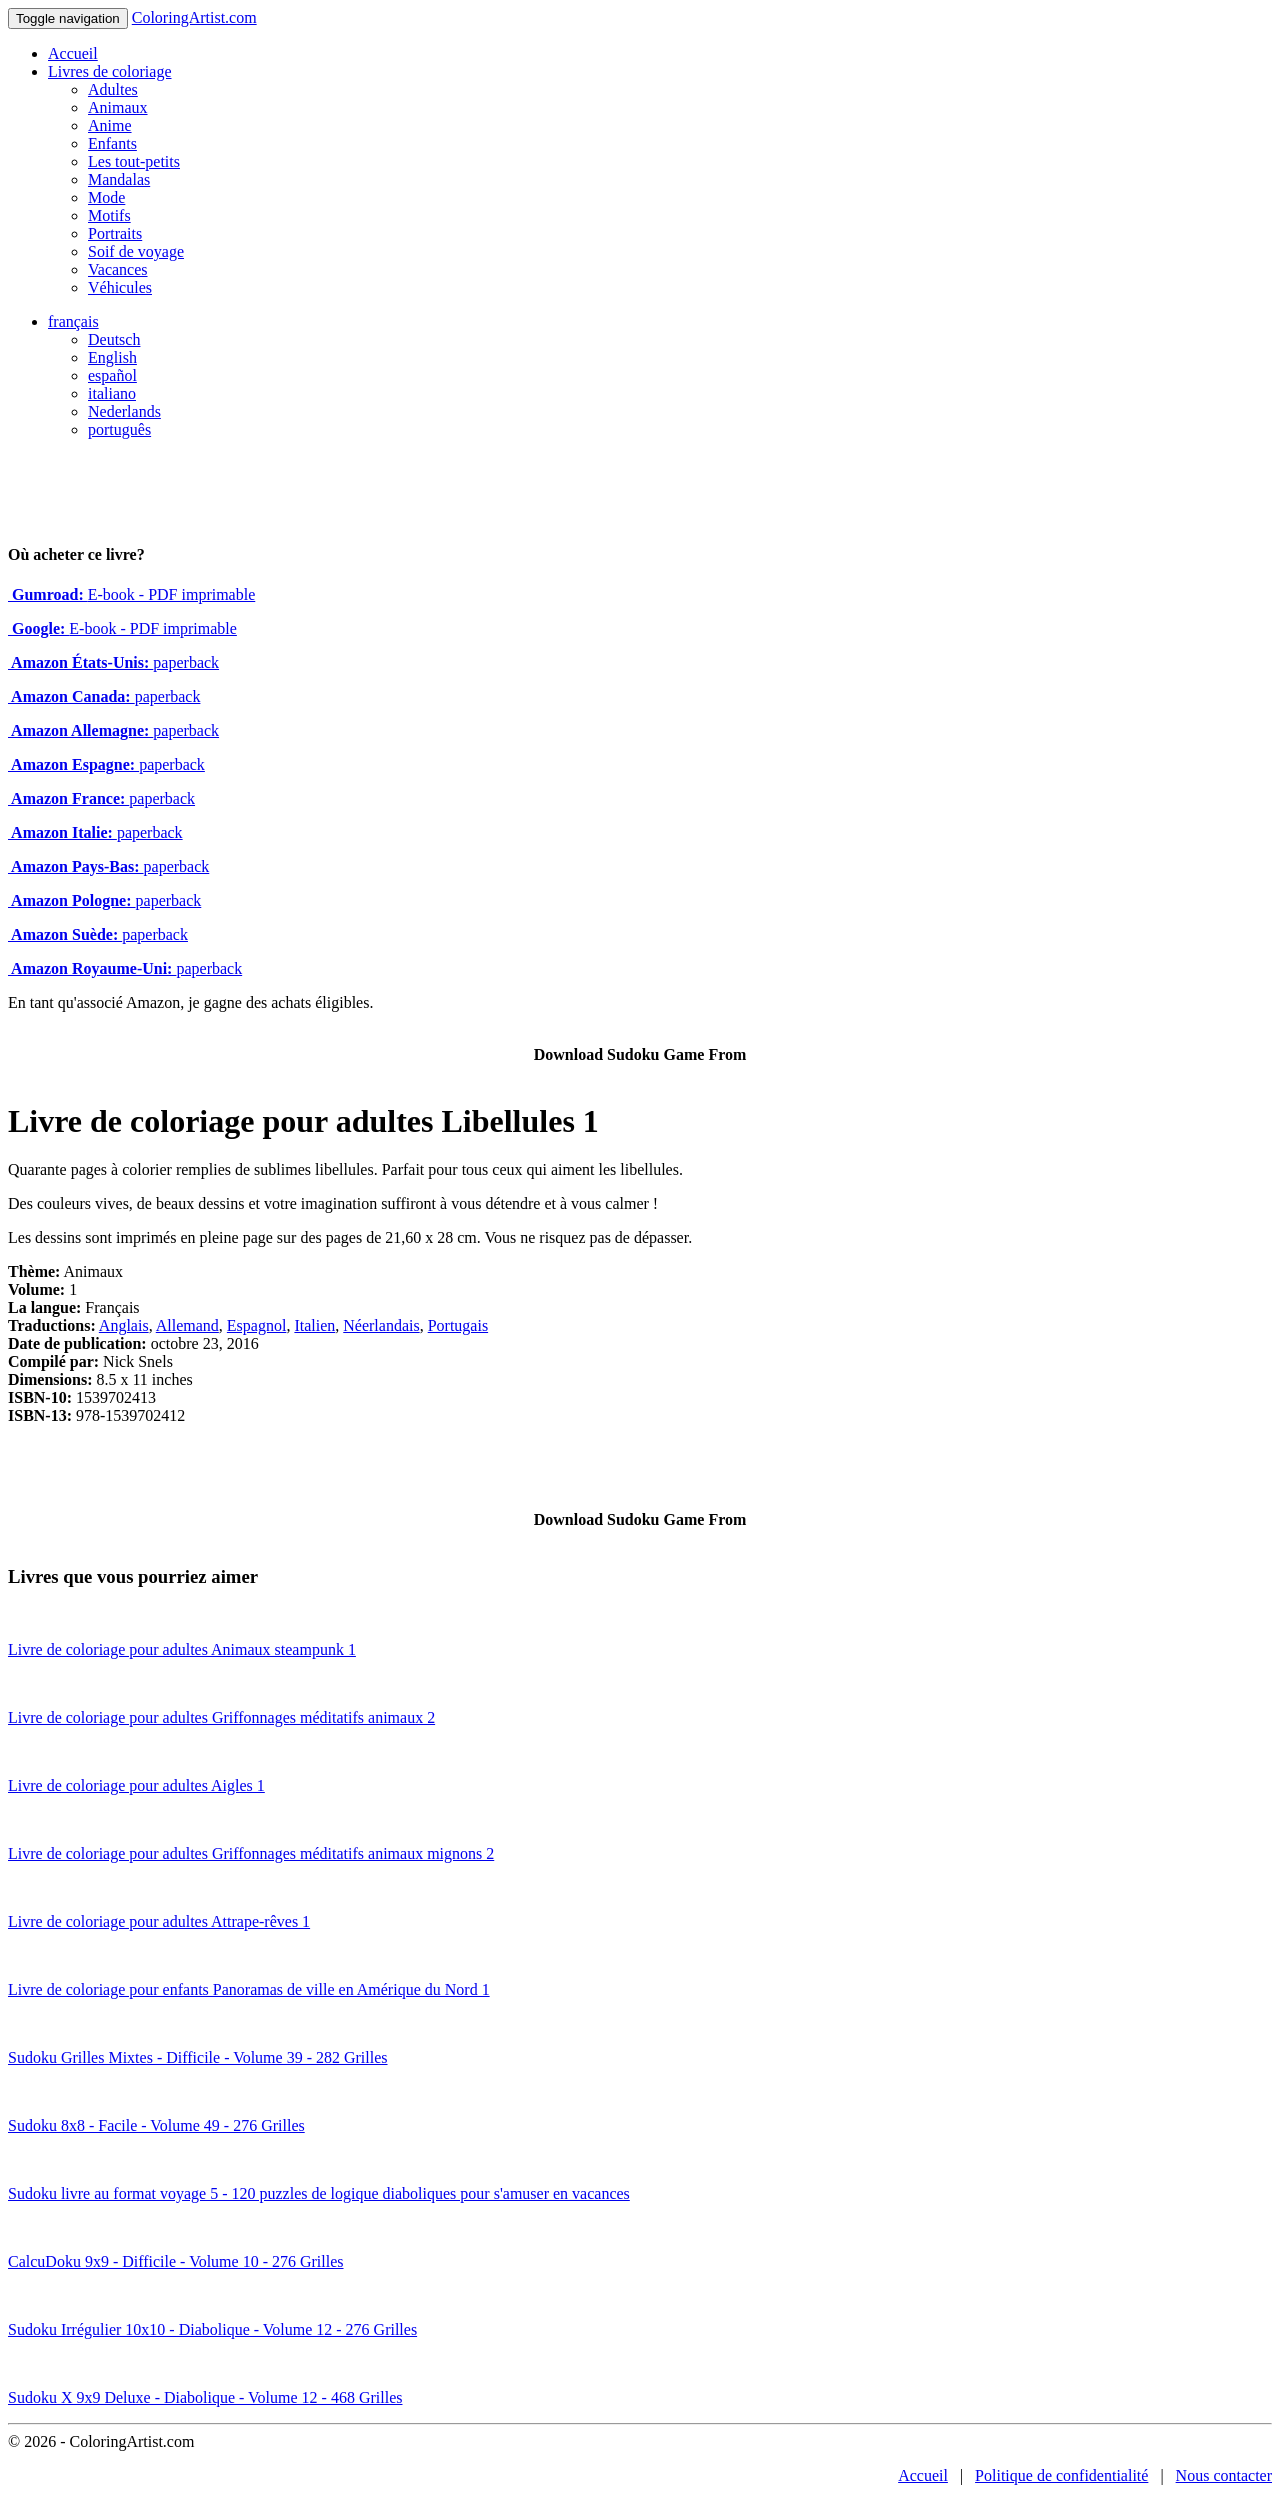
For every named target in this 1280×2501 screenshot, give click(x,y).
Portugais (458, 1325)
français (73, 321)
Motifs (109, 215)
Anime (110, 125)
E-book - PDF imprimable (131, 594)
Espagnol (257, 1325)
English (112, 357)
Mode (106, 197)
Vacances (118, 269)
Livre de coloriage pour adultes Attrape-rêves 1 (159, 1921)
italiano (112, 393)
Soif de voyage (136, 251)
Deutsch (114, 339)
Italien (314, 1325)
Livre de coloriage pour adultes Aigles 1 (136, 1785)
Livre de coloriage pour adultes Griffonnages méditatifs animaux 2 (221, 1717)
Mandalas (119, 179)
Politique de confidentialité (1061, 2475)
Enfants (112, 143)
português (119, 429)
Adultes (113, 89)
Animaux (118, 107)
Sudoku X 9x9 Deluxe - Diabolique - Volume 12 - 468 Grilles (205, 2397)
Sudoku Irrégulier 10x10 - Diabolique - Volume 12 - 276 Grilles (212, 2329)
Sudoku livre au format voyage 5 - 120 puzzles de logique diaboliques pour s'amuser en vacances (319, 2193)
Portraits (115, 233)
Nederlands (124, 411)
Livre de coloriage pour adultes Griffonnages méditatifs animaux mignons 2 (251, 1853)
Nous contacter (1224, 2475)
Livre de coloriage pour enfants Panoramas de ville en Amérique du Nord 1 (249, 1989)
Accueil (73, 53)
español (112, 375)
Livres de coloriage (110, 71)
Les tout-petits (134, 161)
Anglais (124, 1325)
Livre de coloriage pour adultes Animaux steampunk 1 (182, 1649)
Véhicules (120, 287)
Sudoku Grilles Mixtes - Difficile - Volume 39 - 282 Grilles (198, 2057)
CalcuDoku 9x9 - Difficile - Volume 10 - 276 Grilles (176, 2261)
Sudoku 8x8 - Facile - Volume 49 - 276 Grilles (156, 2125)
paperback (113, 662)
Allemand (187, 1325)
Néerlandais (381, 1325)
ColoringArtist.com (194, 17)
